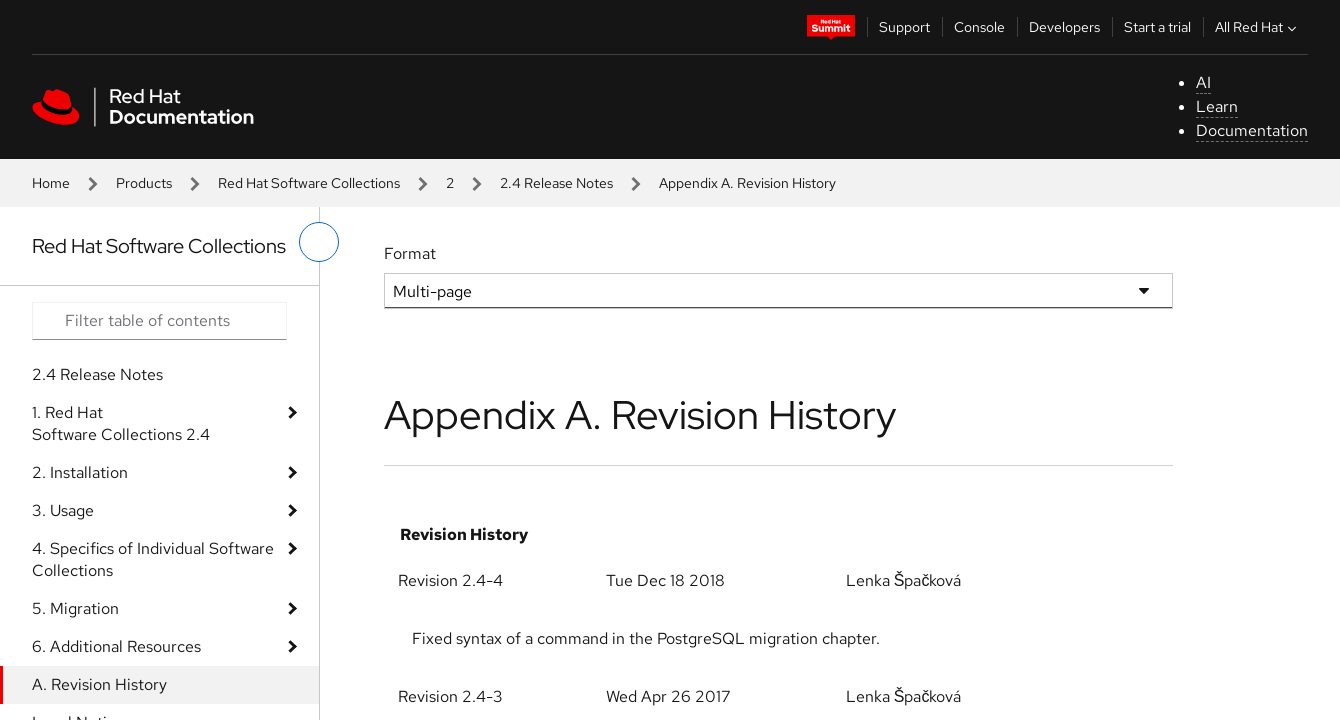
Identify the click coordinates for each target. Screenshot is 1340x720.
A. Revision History (99, 684)
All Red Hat (1258, 27)
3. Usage (63, 510)
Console (979, 27)
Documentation (1252, 130)
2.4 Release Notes (556, 183)
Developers (1064, 27)
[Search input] (159, 321)
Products (144, 183)
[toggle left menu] (319, 242)
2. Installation (80, 472)
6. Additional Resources (116, 646)
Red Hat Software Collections (309, 183)
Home (51, 183)
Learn (1217, 106)
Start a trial (1157, 27)
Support (904, 27)
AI (1203, 82)
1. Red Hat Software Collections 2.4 (121, 423)
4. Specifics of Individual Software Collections (153, 559)
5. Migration (75, 608)
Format (410, 253)
